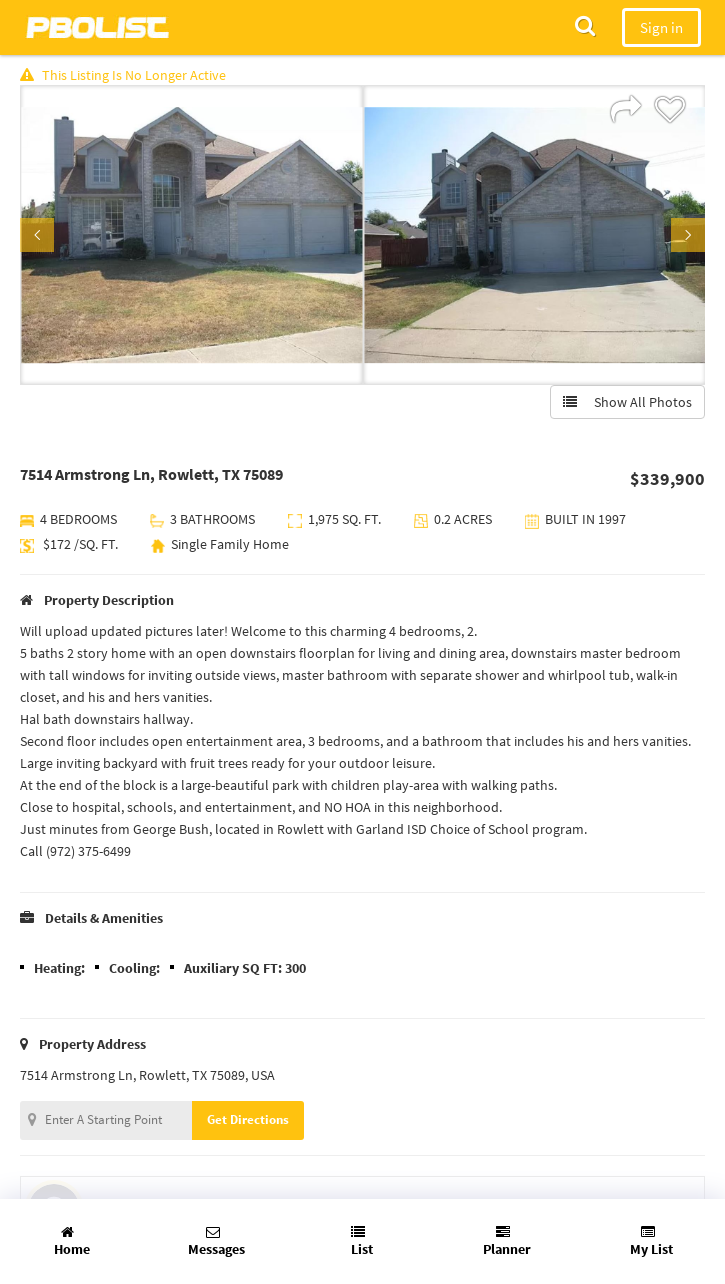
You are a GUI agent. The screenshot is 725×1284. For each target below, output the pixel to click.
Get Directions (248, 1119)
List (362, 1241)
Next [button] (688, 235)
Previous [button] (37, 235)
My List (651, 1241)
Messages (216, 1241)
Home (72, 1241)
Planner (507, 1241)
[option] (191, 235)
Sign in (661, 27)
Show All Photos (627, 402)
